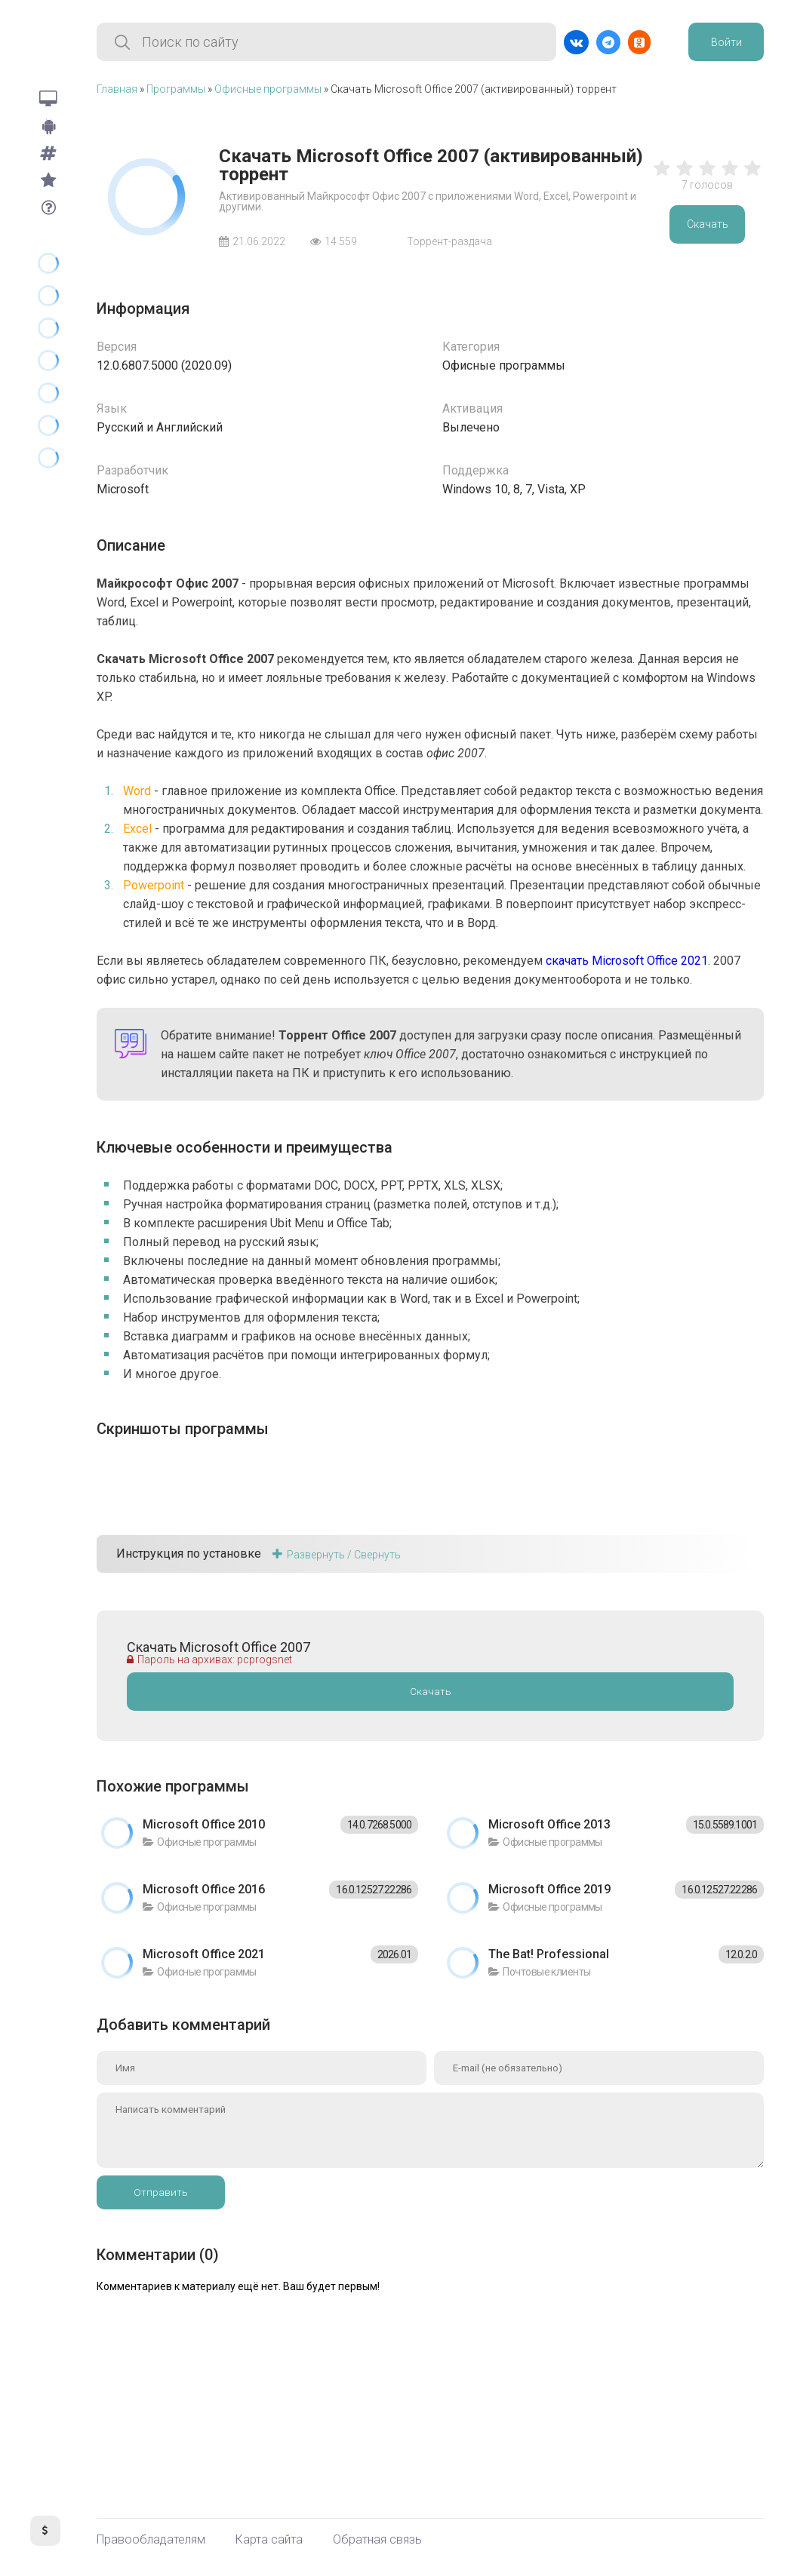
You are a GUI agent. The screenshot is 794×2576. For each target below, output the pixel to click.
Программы (175, 89)
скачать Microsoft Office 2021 (627, 960)
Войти (726, 42)
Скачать (707, 224)
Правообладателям (151, 2540)
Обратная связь (377, 2540)
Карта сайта (269, 2540)
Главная (117, 89)
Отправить (161, 2192)
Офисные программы (268, 89)
